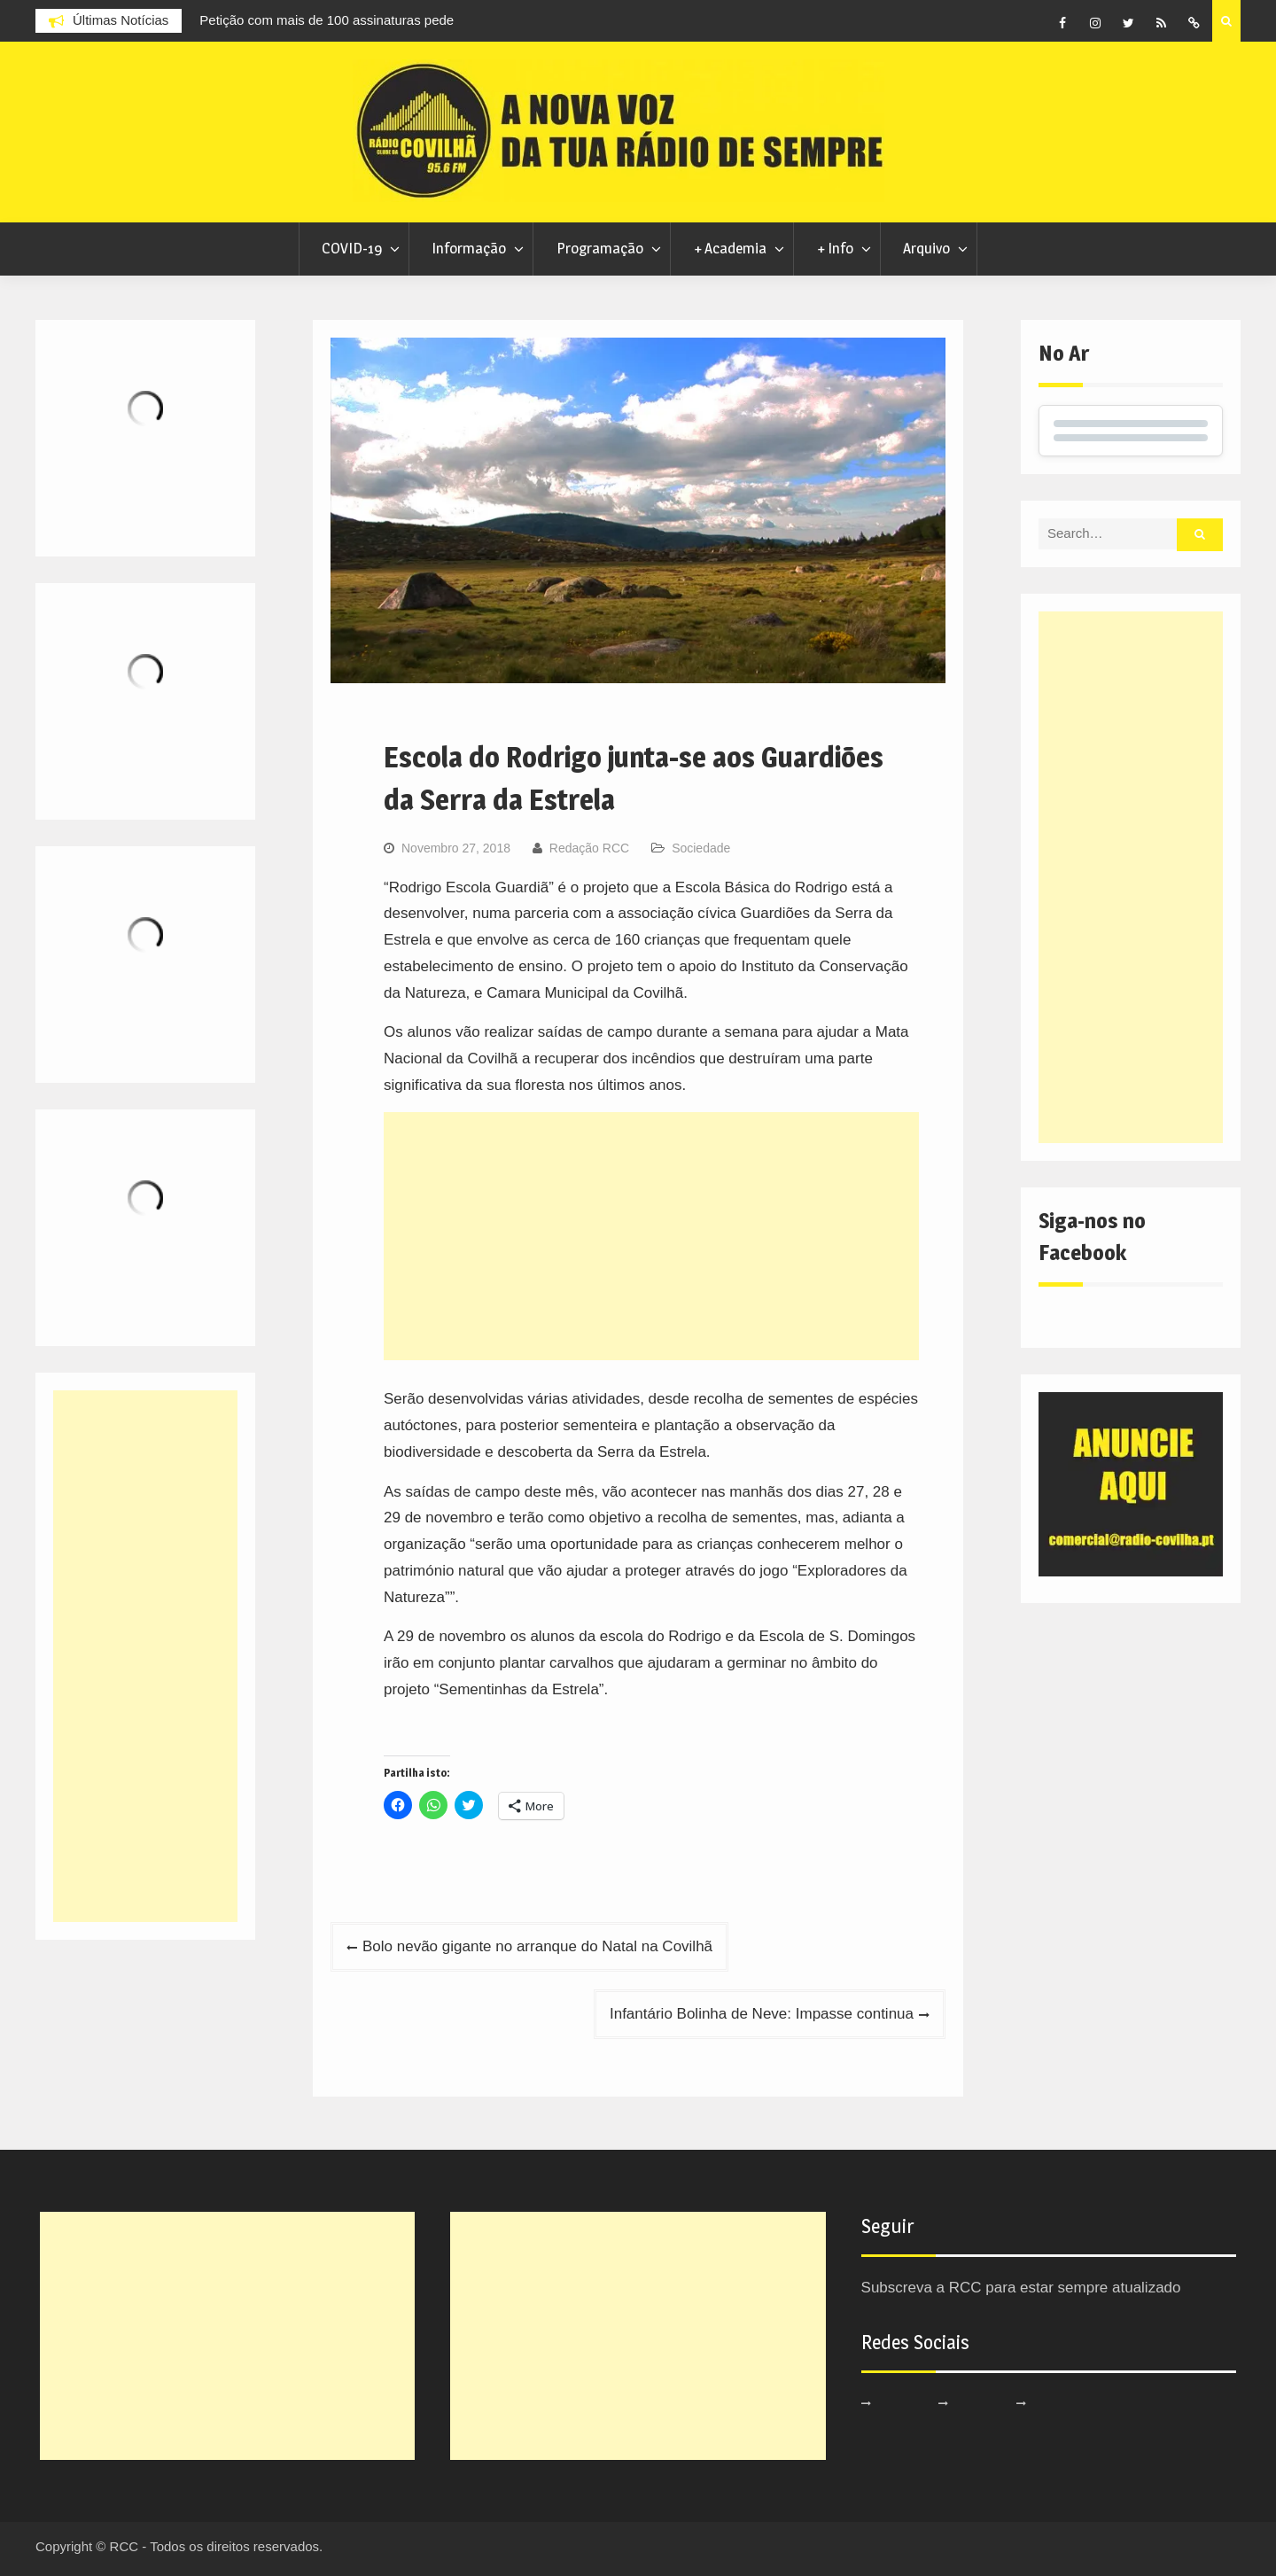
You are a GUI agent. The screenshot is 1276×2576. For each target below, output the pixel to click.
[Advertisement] (651, 1236)
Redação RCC (589, 848)
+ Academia (730, 248)
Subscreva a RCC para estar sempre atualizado (1021, 2287)
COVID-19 (352, 248)
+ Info (835, 248)
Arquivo (926, 248)
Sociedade (701, 848)
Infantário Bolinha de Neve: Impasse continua (762, 2013)
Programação (599, 248)
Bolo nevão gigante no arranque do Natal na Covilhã (537, 1946)
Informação (469, 248)
